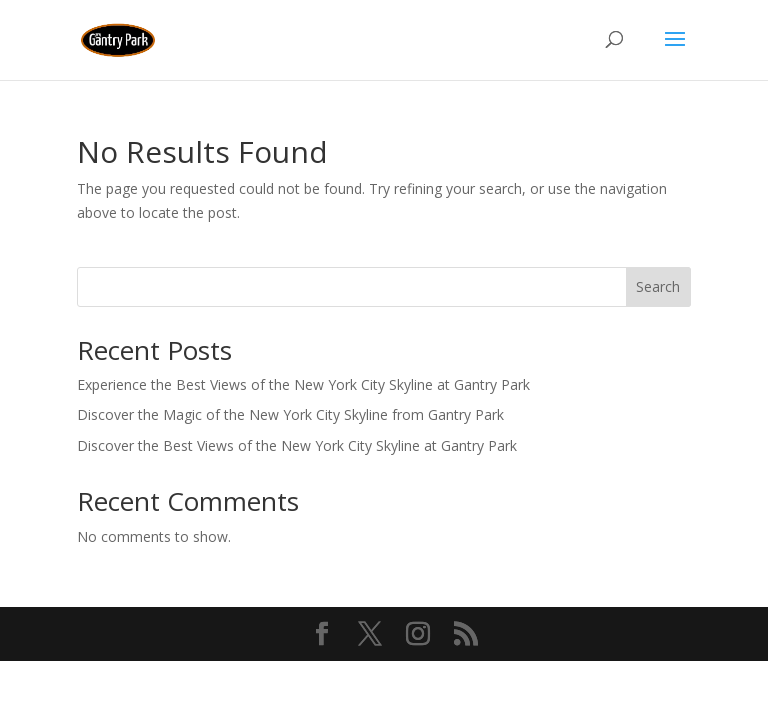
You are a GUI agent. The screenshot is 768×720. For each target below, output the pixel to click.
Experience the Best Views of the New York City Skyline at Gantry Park (303, 384)
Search (658, 286)
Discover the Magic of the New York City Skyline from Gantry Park (290, 414)
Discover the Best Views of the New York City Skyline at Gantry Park (297, 445)
